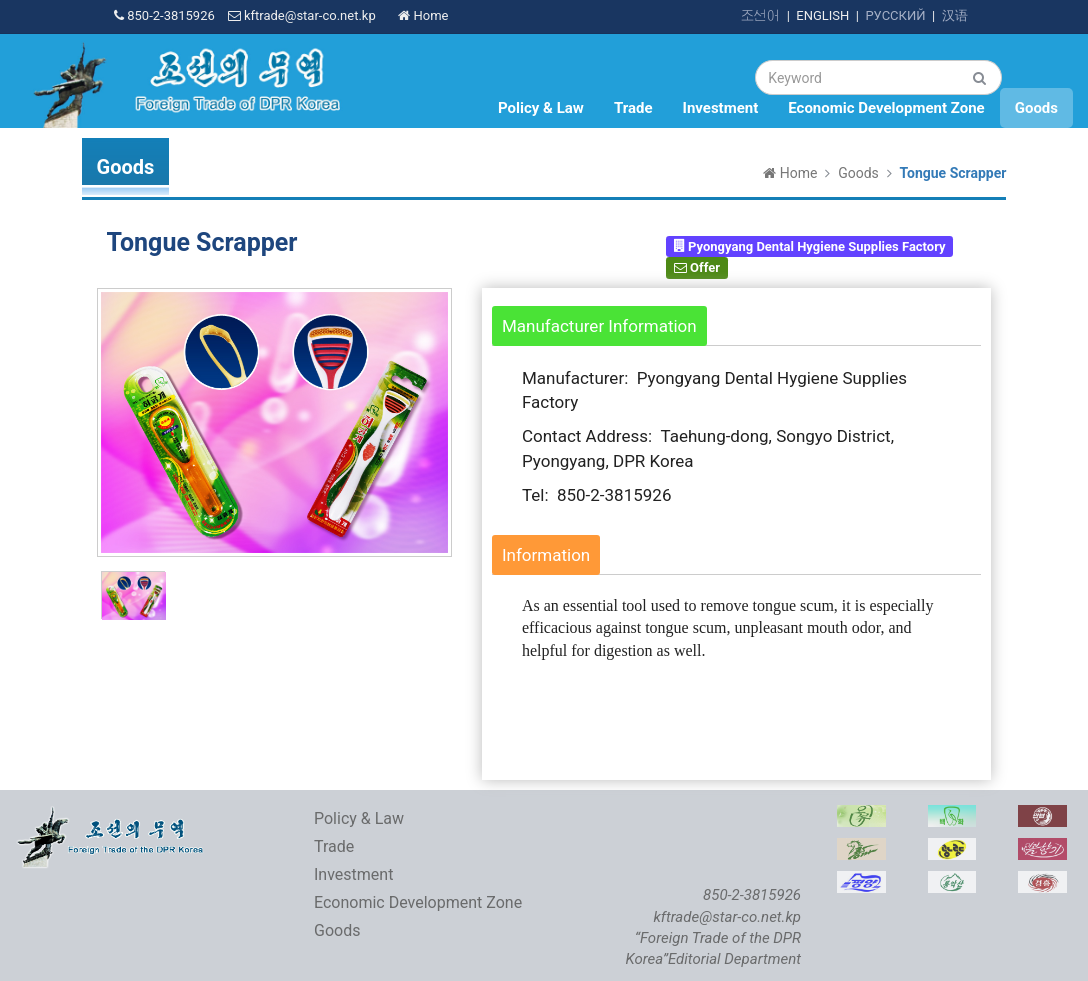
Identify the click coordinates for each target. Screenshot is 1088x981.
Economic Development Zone (886, 108)
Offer (697, 267)
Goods (1036, 108)
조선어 (760, 15)
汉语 (955, 15)
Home (423, 15)
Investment (721, 108)
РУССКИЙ (895, 15)
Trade (633, 108)
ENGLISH (822, 15)
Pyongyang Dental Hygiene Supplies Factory (810, 245)
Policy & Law (541, 108)
